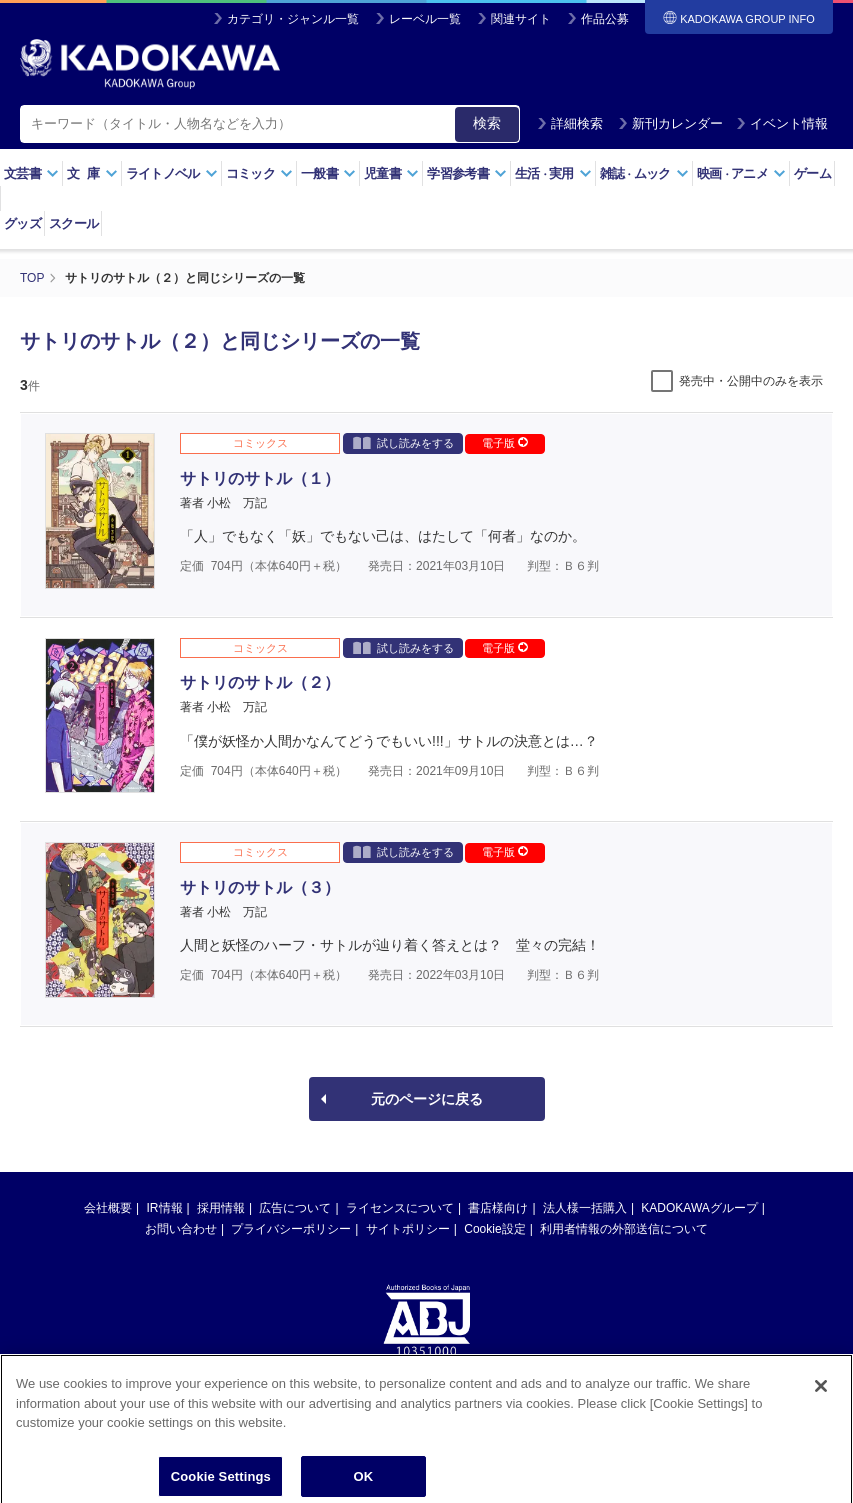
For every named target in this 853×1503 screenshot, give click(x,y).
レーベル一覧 (425, 19)
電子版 (505, 443)
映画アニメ (741, 173)
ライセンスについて (400, 1208)
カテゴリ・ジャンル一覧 (293, 19)
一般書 (328, 173)
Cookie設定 (494, 1229)
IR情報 (165, 1208)
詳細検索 (570, 123)
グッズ (22, 223)
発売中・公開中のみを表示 (751, 381)
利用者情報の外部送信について (624, 1229)
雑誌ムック (644, 173)
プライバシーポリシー (291, 1229)
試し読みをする (403, 442)
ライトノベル (172, 173)
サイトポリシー (408, 1229)
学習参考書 (467, 173)
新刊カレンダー (670, 123)
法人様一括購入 (585, 1208)
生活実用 (553, 173)
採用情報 (221, 1208)
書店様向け (498, 1208)
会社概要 (108, 1208)
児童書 (391, 173)
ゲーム (812, 173)
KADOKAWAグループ (699, 1208)
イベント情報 (782, 123)
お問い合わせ (181, 1229)
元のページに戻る (427, 1099)
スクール (73, 223)
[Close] (821, 1397)
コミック (259, 173)
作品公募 (605, 19)
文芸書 (31, 173)
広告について (295, 1208)
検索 (487, 123)
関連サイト (521, 19)
